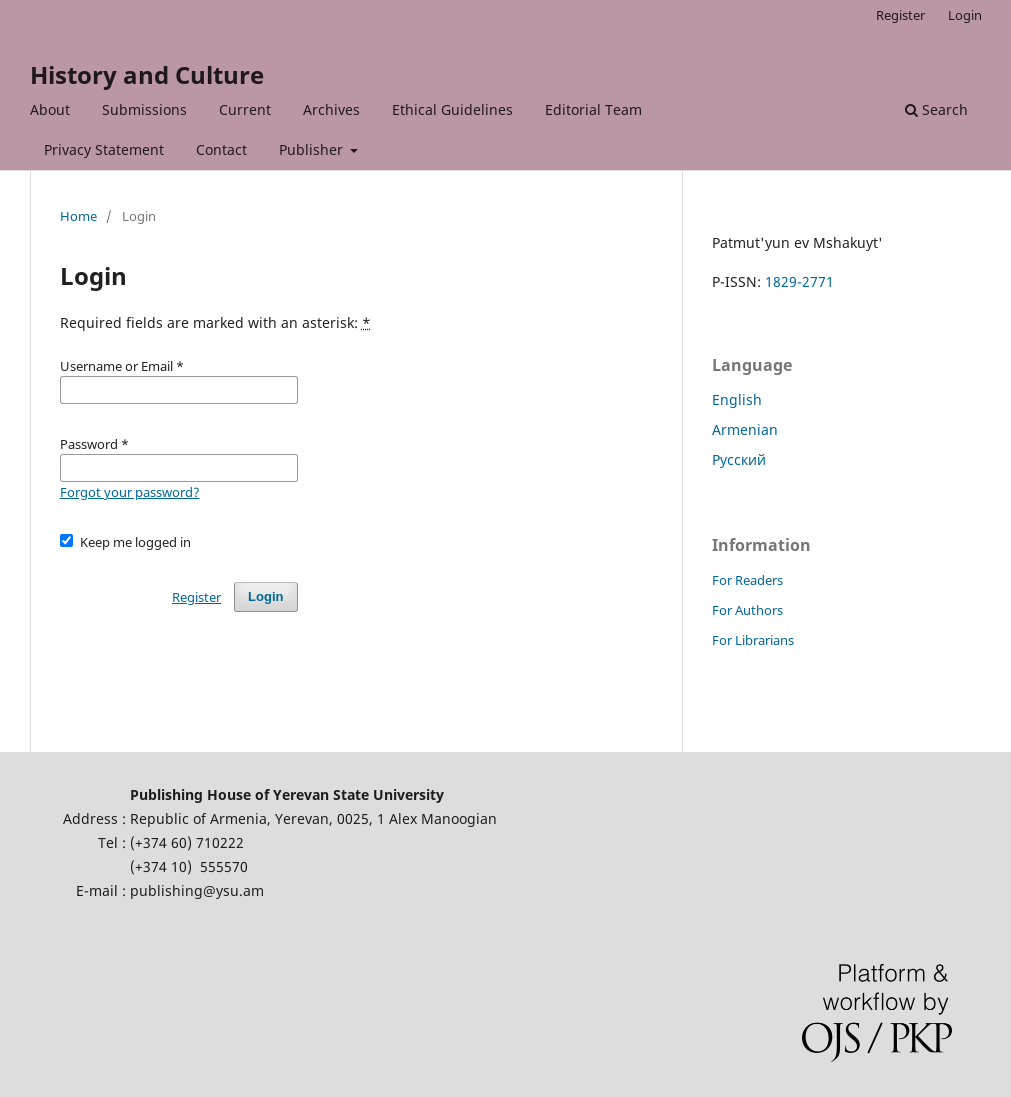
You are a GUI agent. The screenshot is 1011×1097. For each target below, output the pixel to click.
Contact (221, 149)
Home (78, 216)
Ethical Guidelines (452, 109)
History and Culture (147, 74)
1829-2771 (799, 281)
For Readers (747, 580)
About (50, 109)
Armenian (745, 429)
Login (965, 15)
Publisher (313, 149)
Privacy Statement (104, 149)
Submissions (144, 109)
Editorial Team (593, 109)
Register (900, 15)
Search (936, 109)
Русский (739, 459)
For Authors (747, 610)
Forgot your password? (130, 492)
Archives (331, 109)
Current (245, 109)
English (737, 399)
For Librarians (753, 640)
